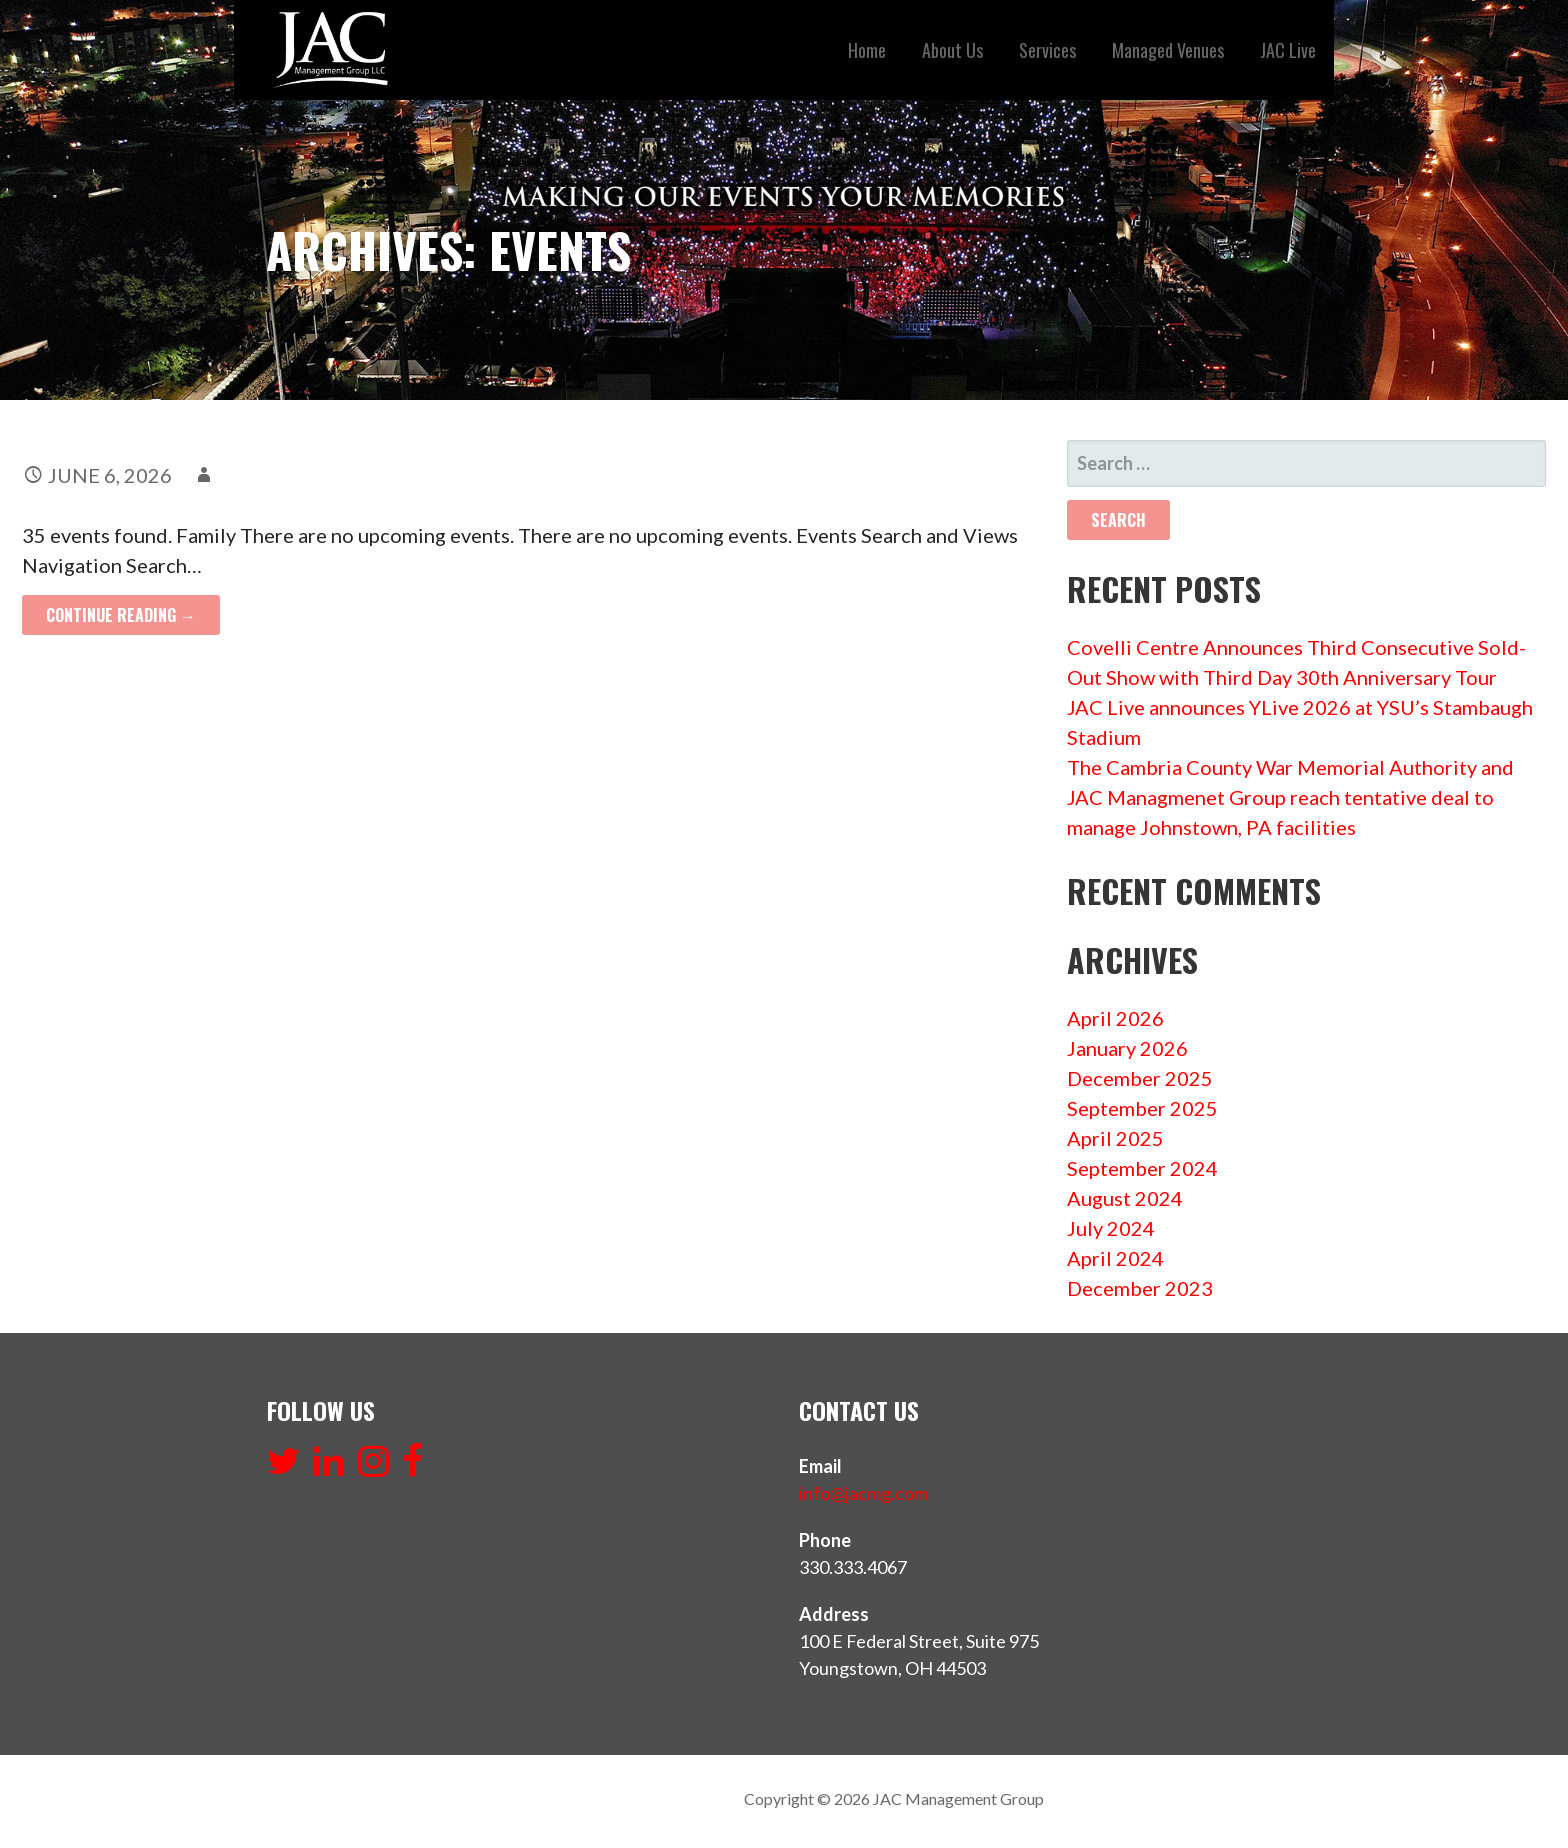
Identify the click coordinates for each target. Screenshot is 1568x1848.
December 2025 (1140, 1078)
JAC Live (1288, 50)
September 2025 (1142, 1108)
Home (867, 50)
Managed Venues (1168, 50)
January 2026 (1127, 1048)
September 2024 (1142, 1168)
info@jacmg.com (863, 1493)
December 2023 (1140, 1288)
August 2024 (1125, 1198)
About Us (952, 50)
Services (1047, 50)
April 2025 (1115, 1138)
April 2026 (1115, 1018)
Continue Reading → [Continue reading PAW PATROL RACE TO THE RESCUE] (121, 615)
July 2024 (1111, 1228)
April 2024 (1115, 1258)
